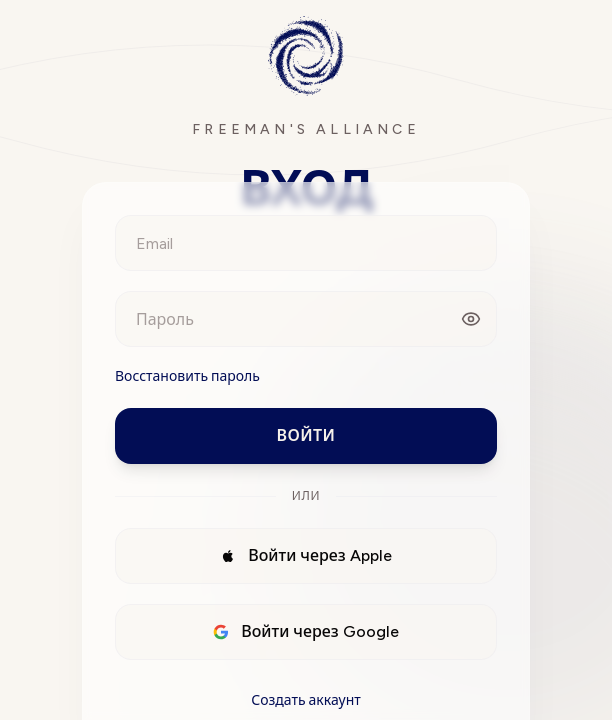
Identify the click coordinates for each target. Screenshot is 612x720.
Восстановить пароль (187, 376)
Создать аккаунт (306, 700)
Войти (306, 435)
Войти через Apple (306, 555)
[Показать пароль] (471, 319)
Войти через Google (306, 631)
